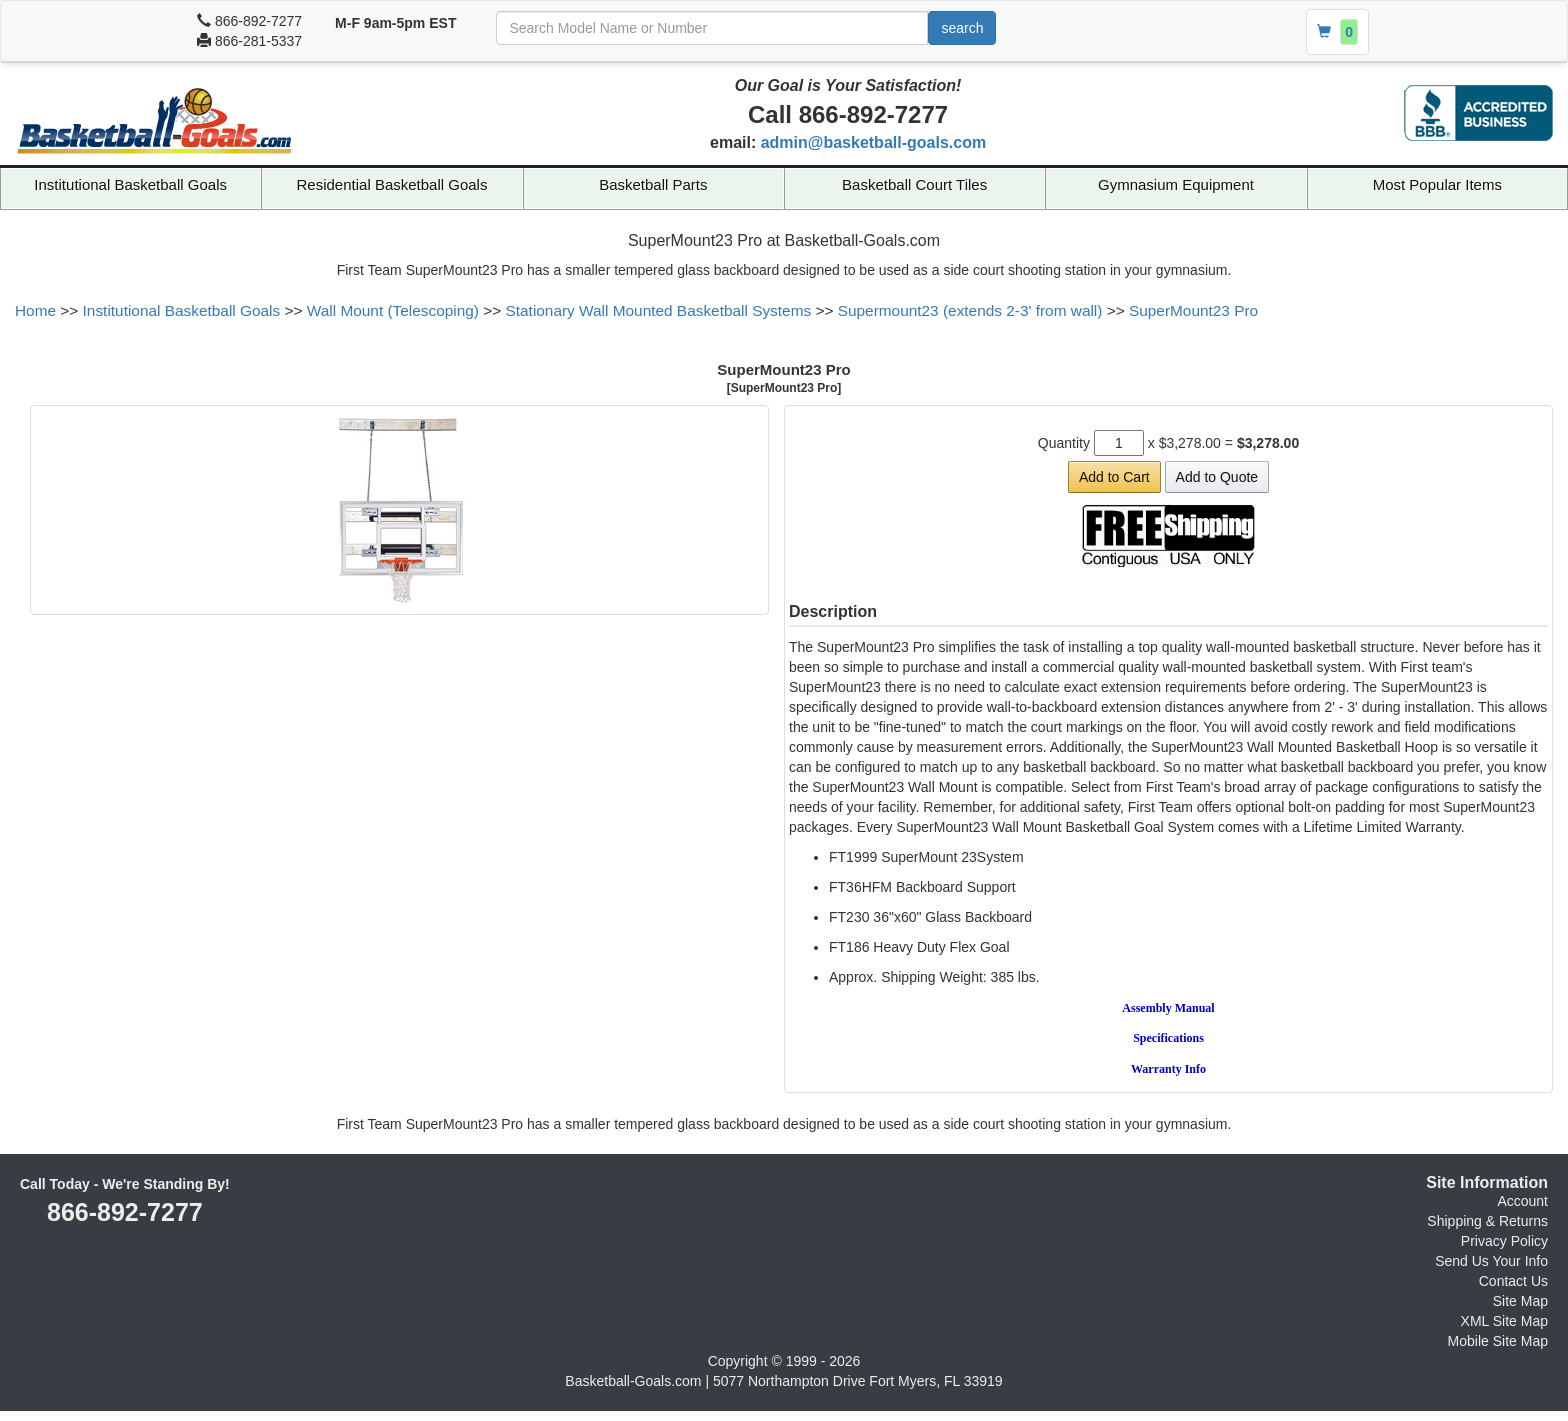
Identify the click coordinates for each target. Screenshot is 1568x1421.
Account (1522, 1201)
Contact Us (1513, 1281)
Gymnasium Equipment (1176, 184)
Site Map (1520, 1301)
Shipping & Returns (1487, 1221)
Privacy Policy (1504, 1241)
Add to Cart (1114, 477)
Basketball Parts (653, 184)
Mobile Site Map (1498, 1341)
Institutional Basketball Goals (130, 184)
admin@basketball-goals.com (873, 142)
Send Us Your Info (1491, 1261)
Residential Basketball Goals (392, 184)
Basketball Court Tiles (914, 184)
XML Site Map (1504, 1321)
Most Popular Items (1437, 184)
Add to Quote (1217, 477)
